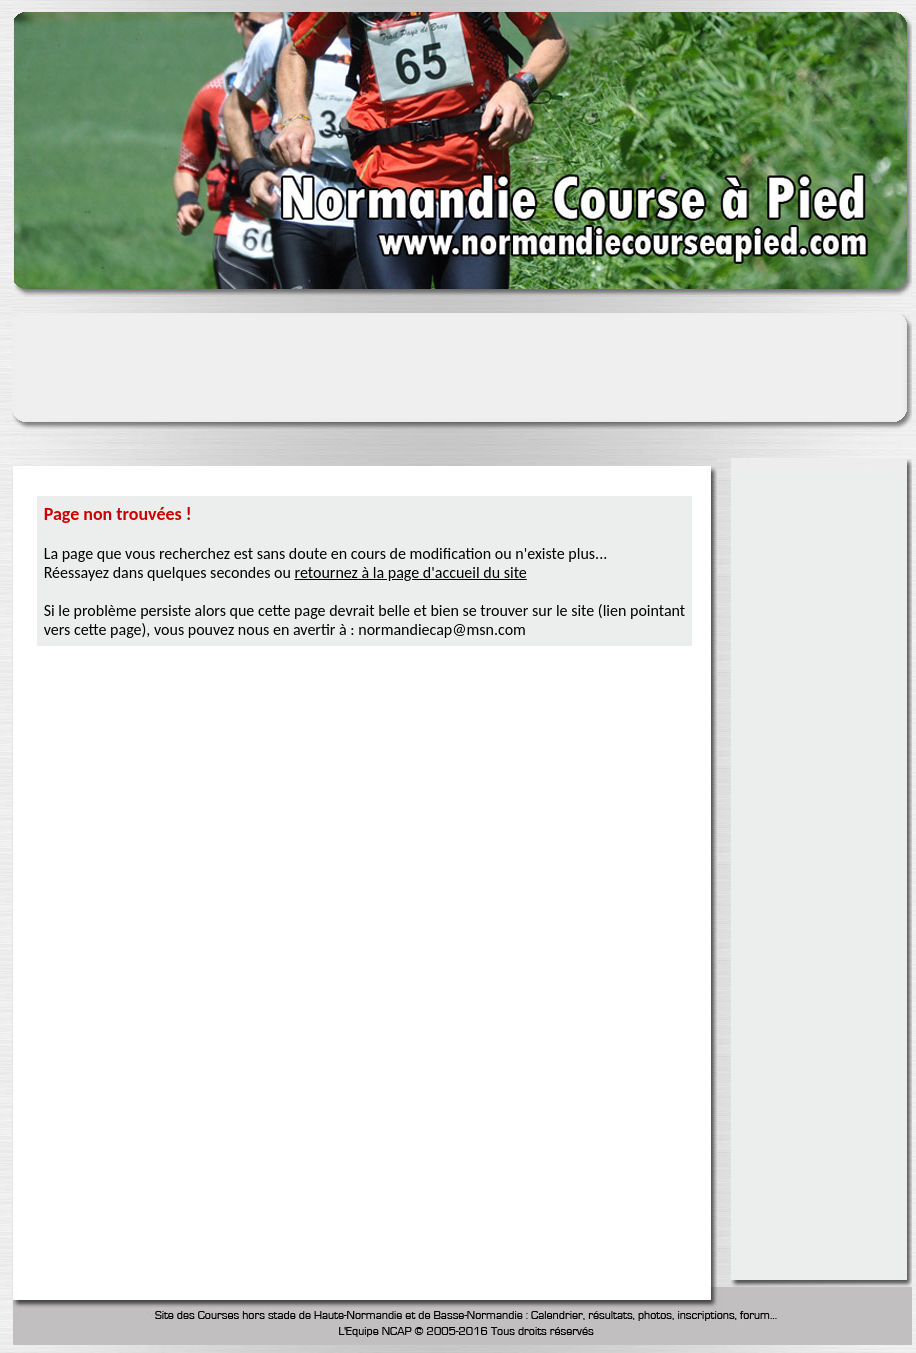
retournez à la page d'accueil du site (411, 572)
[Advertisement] (822, 770)
